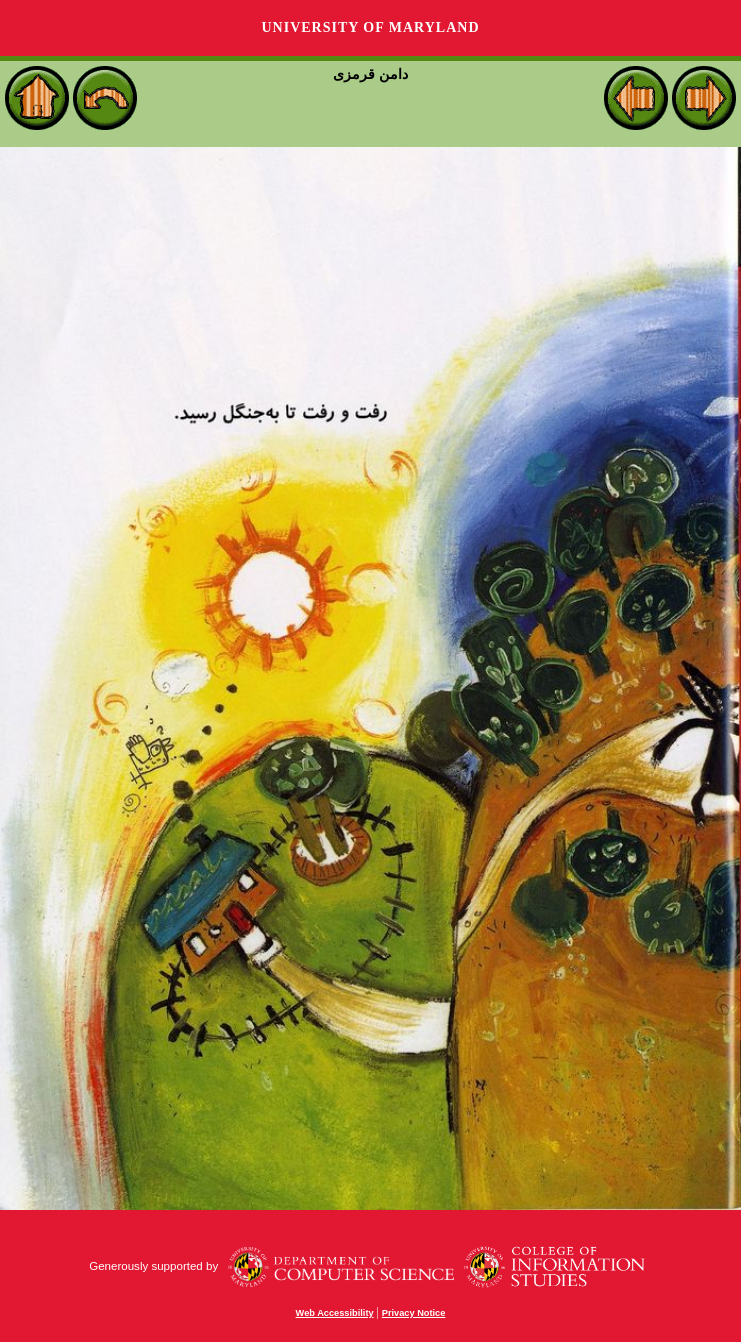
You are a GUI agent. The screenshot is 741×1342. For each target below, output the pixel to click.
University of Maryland (370, 27)
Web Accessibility (335, 1313)
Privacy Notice (414, 1313)
